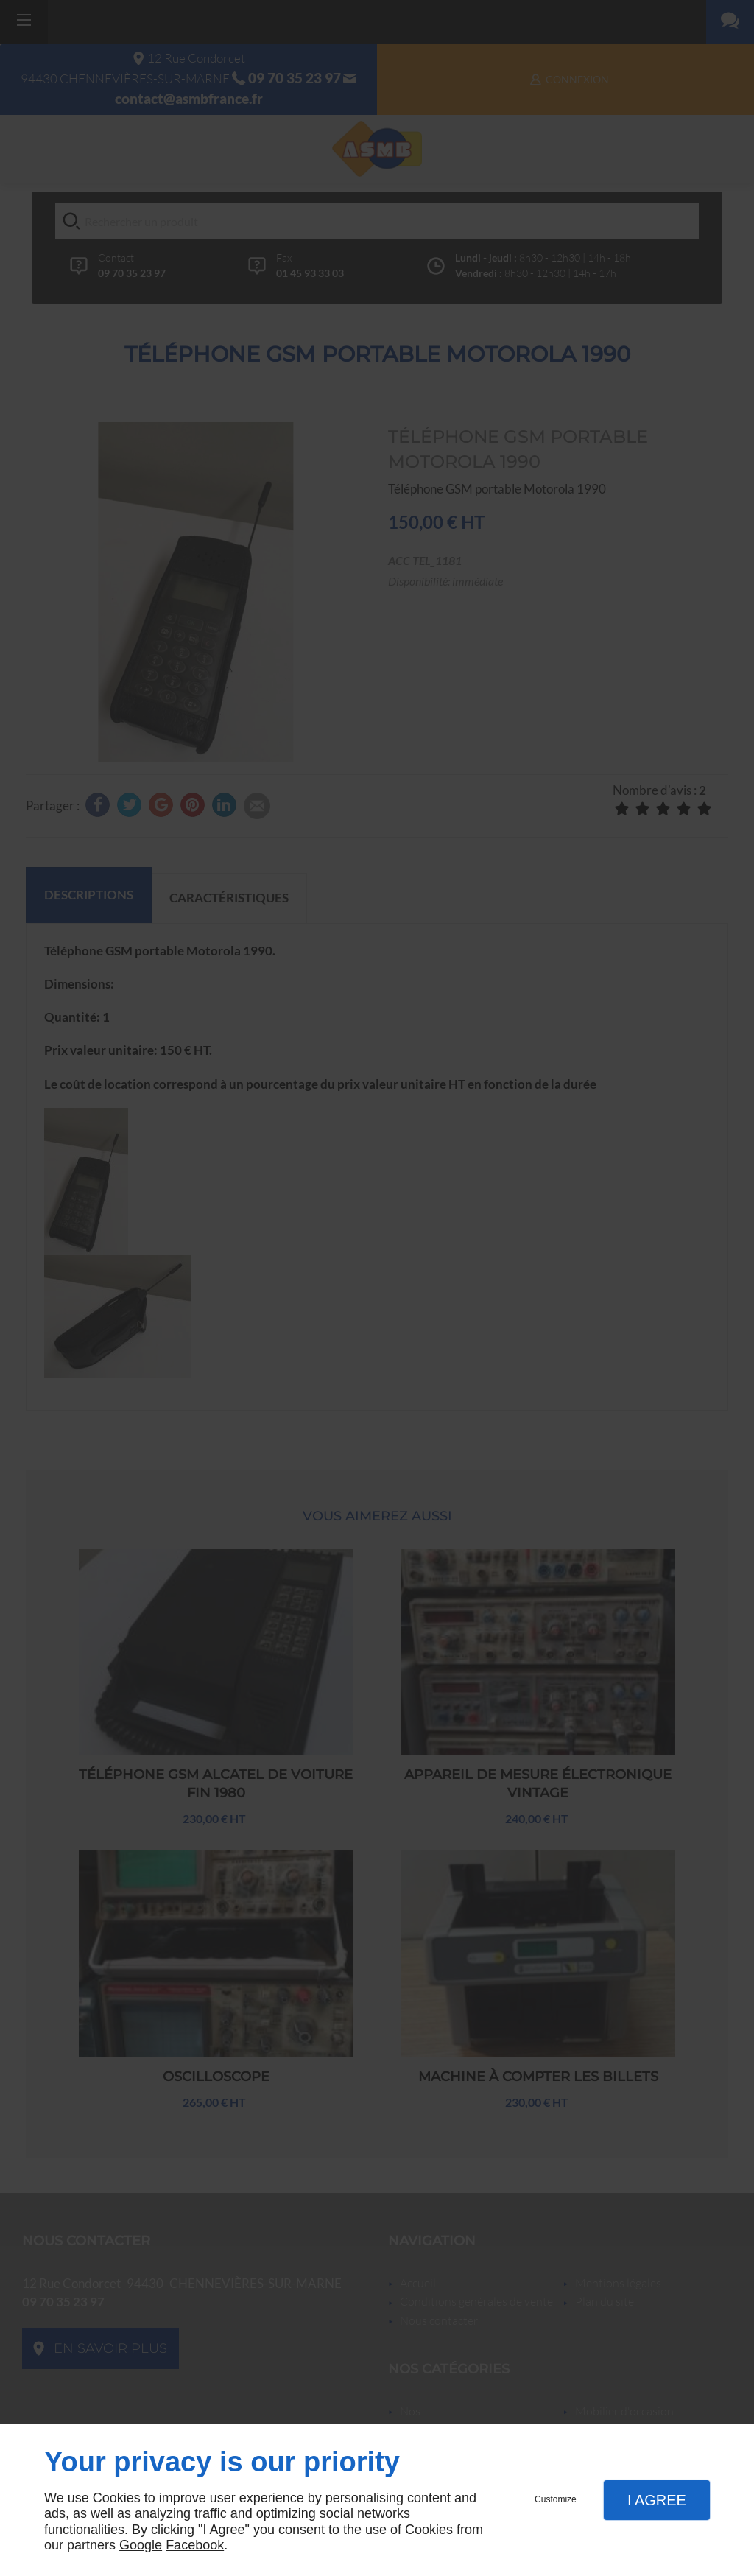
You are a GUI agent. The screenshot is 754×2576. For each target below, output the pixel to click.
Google (140, 2545)
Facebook (195, 2545)
